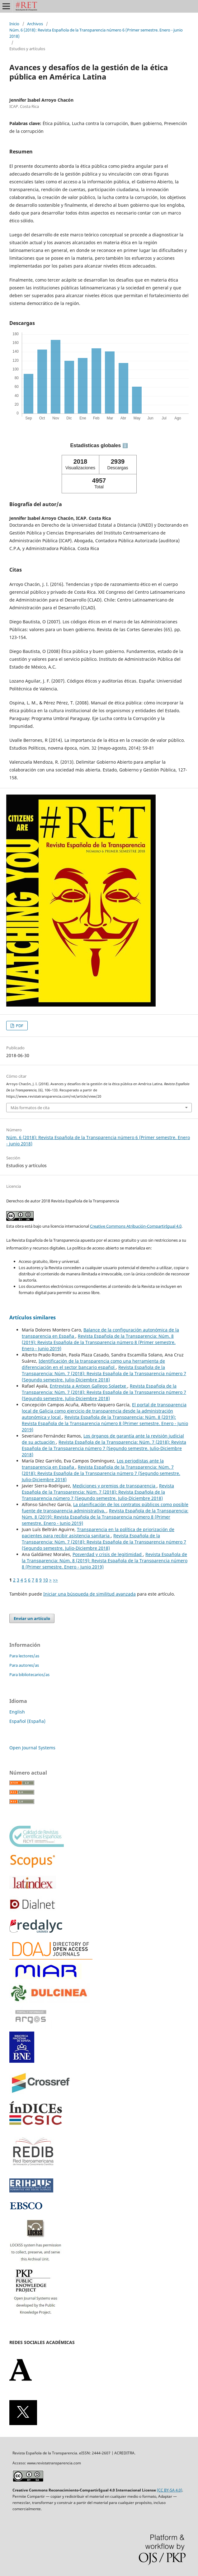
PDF (19, 1025)
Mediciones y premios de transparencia (115, 1486)
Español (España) (27, 1721)
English (17, 1712)
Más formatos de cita (30, 1107)
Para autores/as (24, 1665)
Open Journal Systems (32, 1748)
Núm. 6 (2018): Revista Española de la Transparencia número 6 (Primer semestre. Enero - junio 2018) (96, 33)
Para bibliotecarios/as (29, 1674)
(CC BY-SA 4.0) (169, 2490)
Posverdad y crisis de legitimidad (108, 1554)
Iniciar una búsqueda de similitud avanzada (89, 1594)
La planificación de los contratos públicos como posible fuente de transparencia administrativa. (105, 1507)
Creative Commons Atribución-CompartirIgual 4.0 (136, 1226)
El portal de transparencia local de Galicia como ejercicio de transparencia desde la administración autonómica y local (104, 1411)
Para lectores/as (24, 1656)
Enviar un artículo (32, 1618)
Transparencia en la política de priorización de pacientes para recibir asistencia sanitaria (98, 1532)
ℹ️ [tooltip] (125, 445)
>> (55, 1580)
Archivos (35, 24)
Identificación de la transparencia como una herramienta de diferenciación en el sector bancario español (93, 1364)
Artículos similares (32, 1317)
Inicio (14, 24)
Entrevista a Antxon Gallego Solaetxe (88, 1386)
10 (45, 1580)
